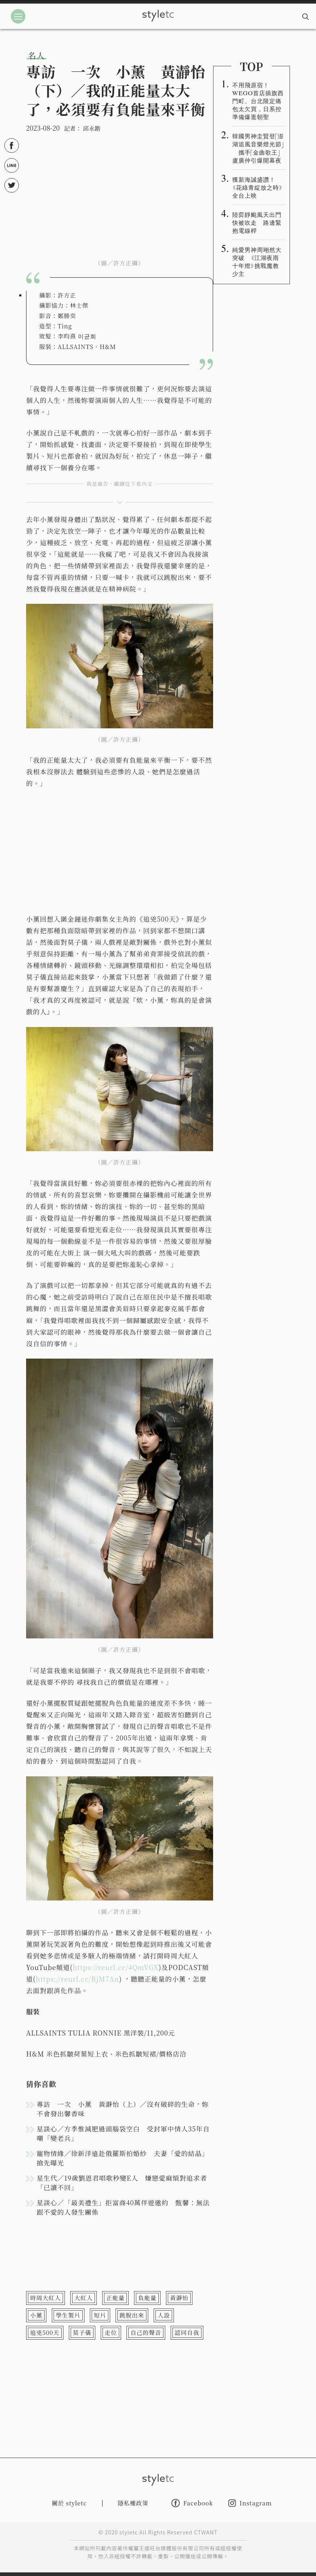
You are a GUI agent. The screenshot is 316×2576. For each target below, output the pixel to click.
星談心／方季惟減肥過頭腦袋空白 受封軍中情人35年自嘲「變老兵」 (123, 2133)
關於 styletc (69, 2503)
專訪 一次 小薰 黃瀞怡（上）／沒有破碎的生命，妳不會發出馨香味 (123, 2108)
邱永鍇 (91, 128)
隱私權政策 (133, 2503)
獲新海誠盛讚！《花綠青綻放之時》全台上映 (257, 187)
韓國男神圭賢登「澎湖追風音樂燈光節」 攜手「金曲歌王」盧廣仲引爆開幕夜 (258, 147)
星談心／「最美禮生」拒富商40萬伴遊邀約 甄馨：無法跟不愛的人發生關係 (123, 2207)
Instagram (250, 2503)
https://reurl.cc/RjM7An (77, 1978)
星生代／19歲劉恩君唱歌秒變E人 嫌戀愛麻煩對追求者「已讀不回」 (122, 2182)
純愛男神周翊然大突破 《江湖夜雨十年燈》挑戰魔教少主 (257, 261)
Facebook (192, 2503)
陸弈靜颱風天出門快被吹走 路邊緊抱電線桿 (257, 222)
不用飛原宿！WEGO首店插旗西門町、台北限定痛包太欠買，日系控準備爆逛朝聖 (258, 100)
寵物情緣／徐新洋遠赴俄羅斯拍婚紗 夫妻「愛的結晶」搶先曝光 (123, 2157)
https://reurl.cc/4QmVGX (116, 1967)
